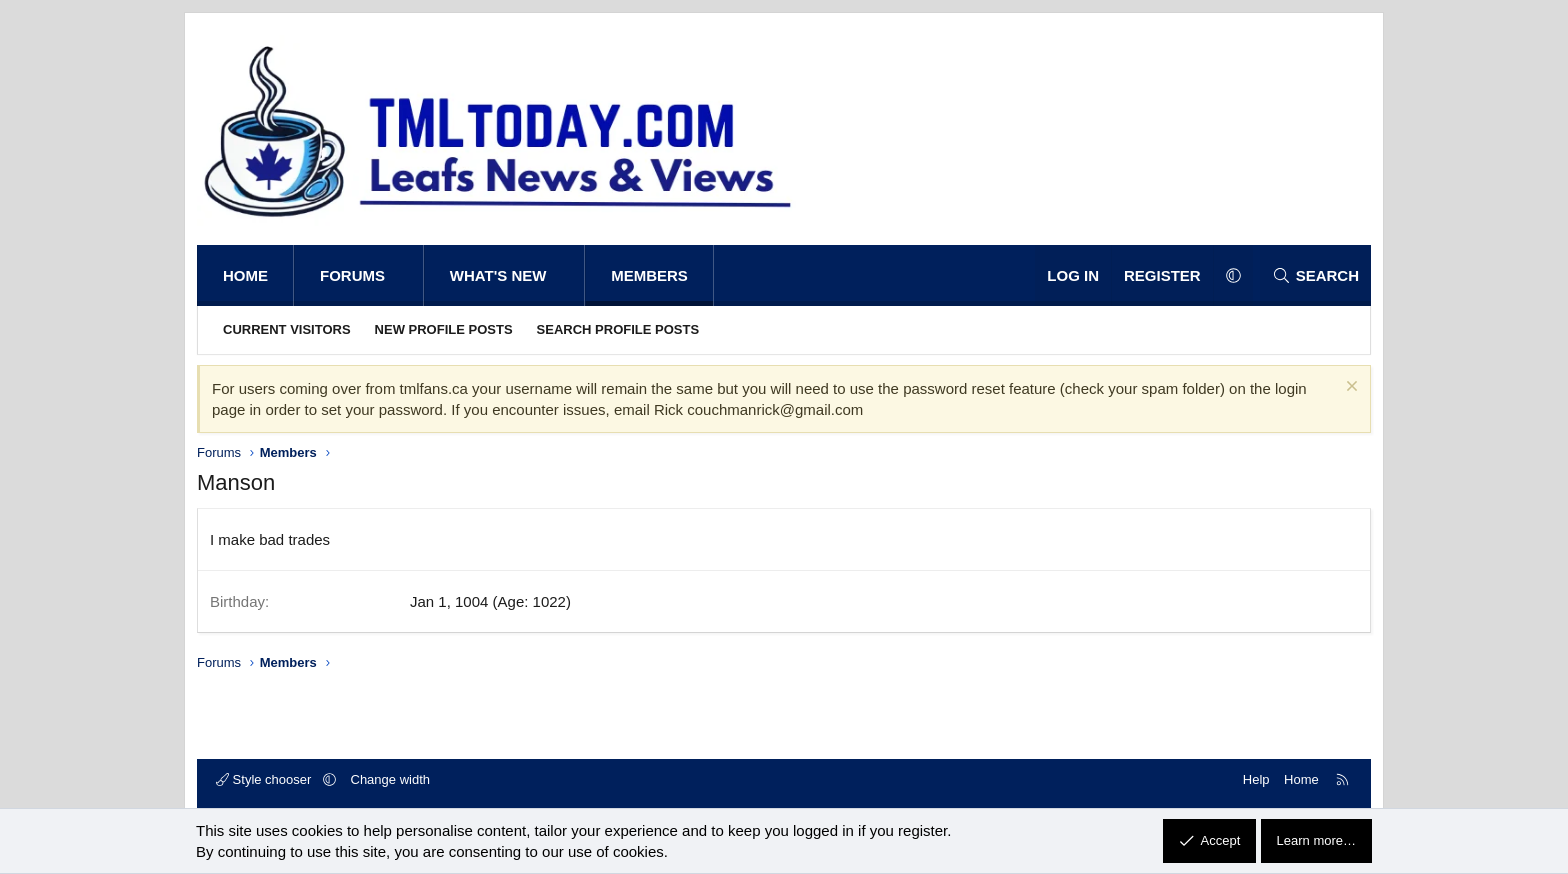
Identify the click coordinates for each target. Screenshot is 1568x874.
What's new (498, 275)
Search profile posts (618, 329)
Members (649, 275)
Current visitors (287, 329)
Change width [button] (391, 779)
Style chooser (265, 779)
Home (245, 275)
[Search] (1315, 275)
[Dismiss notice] (1349, 388)
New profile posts (444, 329)
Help (1256, 779)
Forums (352, 275)
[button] (405, 275)
